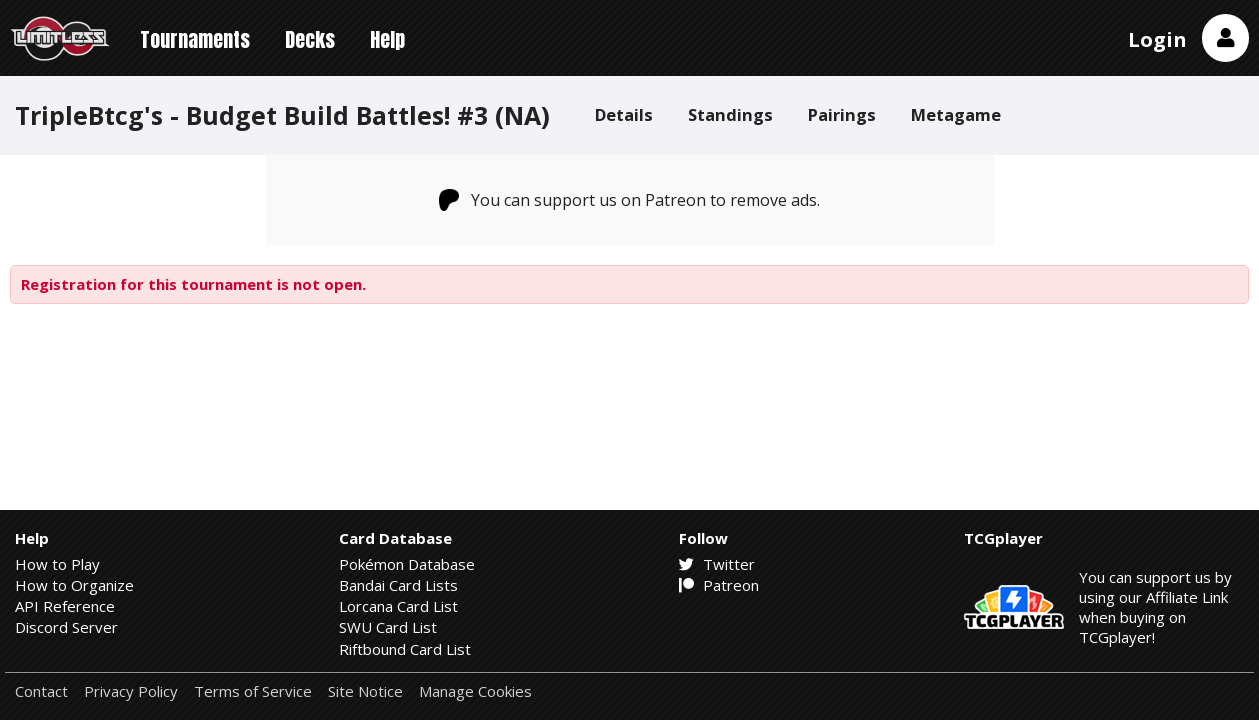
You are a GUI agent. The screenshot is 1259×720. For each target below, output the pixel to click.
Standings (730, 114)
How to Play (57, 564)
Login (1157, 39)
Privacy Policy (131, 691)
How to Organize (74, 585)
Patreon (719, 585)
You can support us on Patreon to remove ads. (629, 200)
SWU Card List (388, 627)
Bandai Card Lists (398, 585)
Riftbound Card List (405, 649)
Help (387, 39)
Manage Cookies (475, 691)
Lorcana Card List (398, 606)
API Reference (65, 606)
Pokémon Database (407, 564)
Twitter (717, 564)
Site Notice (365, 691)
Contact (41, 691)
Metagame (956, 114)
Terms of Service (253, 691)
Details (624, 114)
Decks (310, 39)
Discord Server (66, 627)
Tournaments (195, 39)
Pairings (842, 114)
